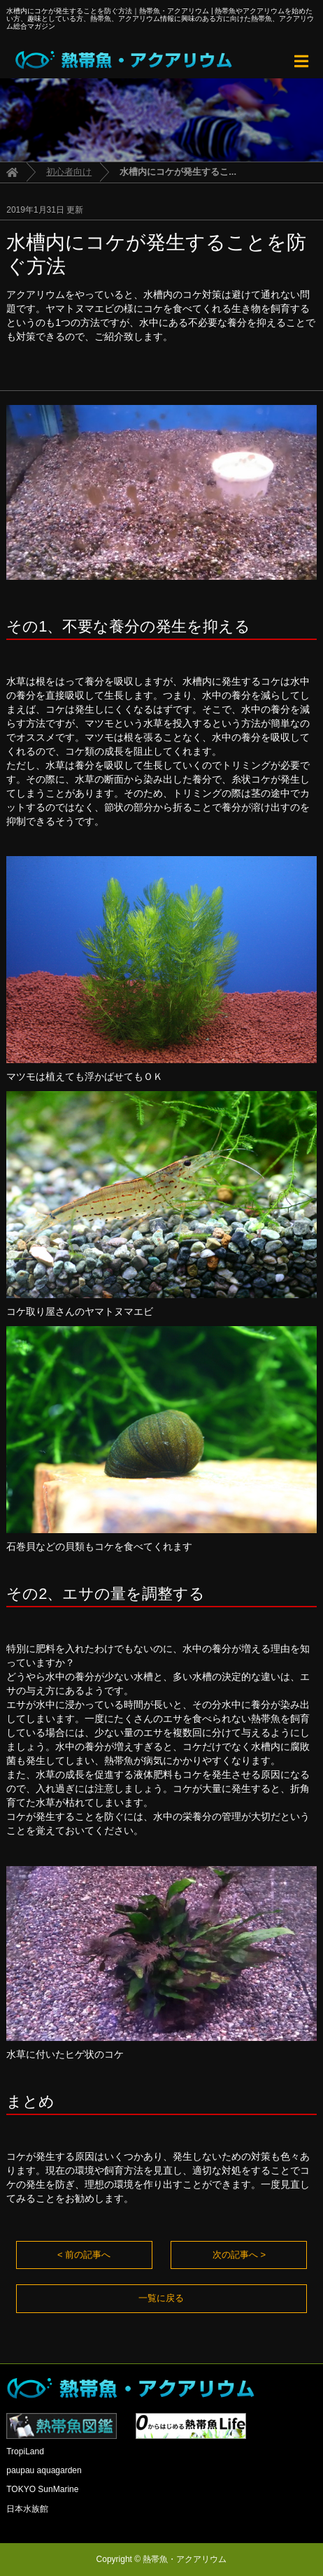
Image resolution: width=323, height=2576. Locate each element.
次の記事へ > (239, 2254)
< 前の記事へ (83, 2254)
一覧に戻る (161, 2298)
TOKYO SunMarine (42, 2489)
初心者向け (69, 171)
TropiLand (25, 2451)
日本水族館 (27, 2509)
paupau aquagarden (43, 2470)
